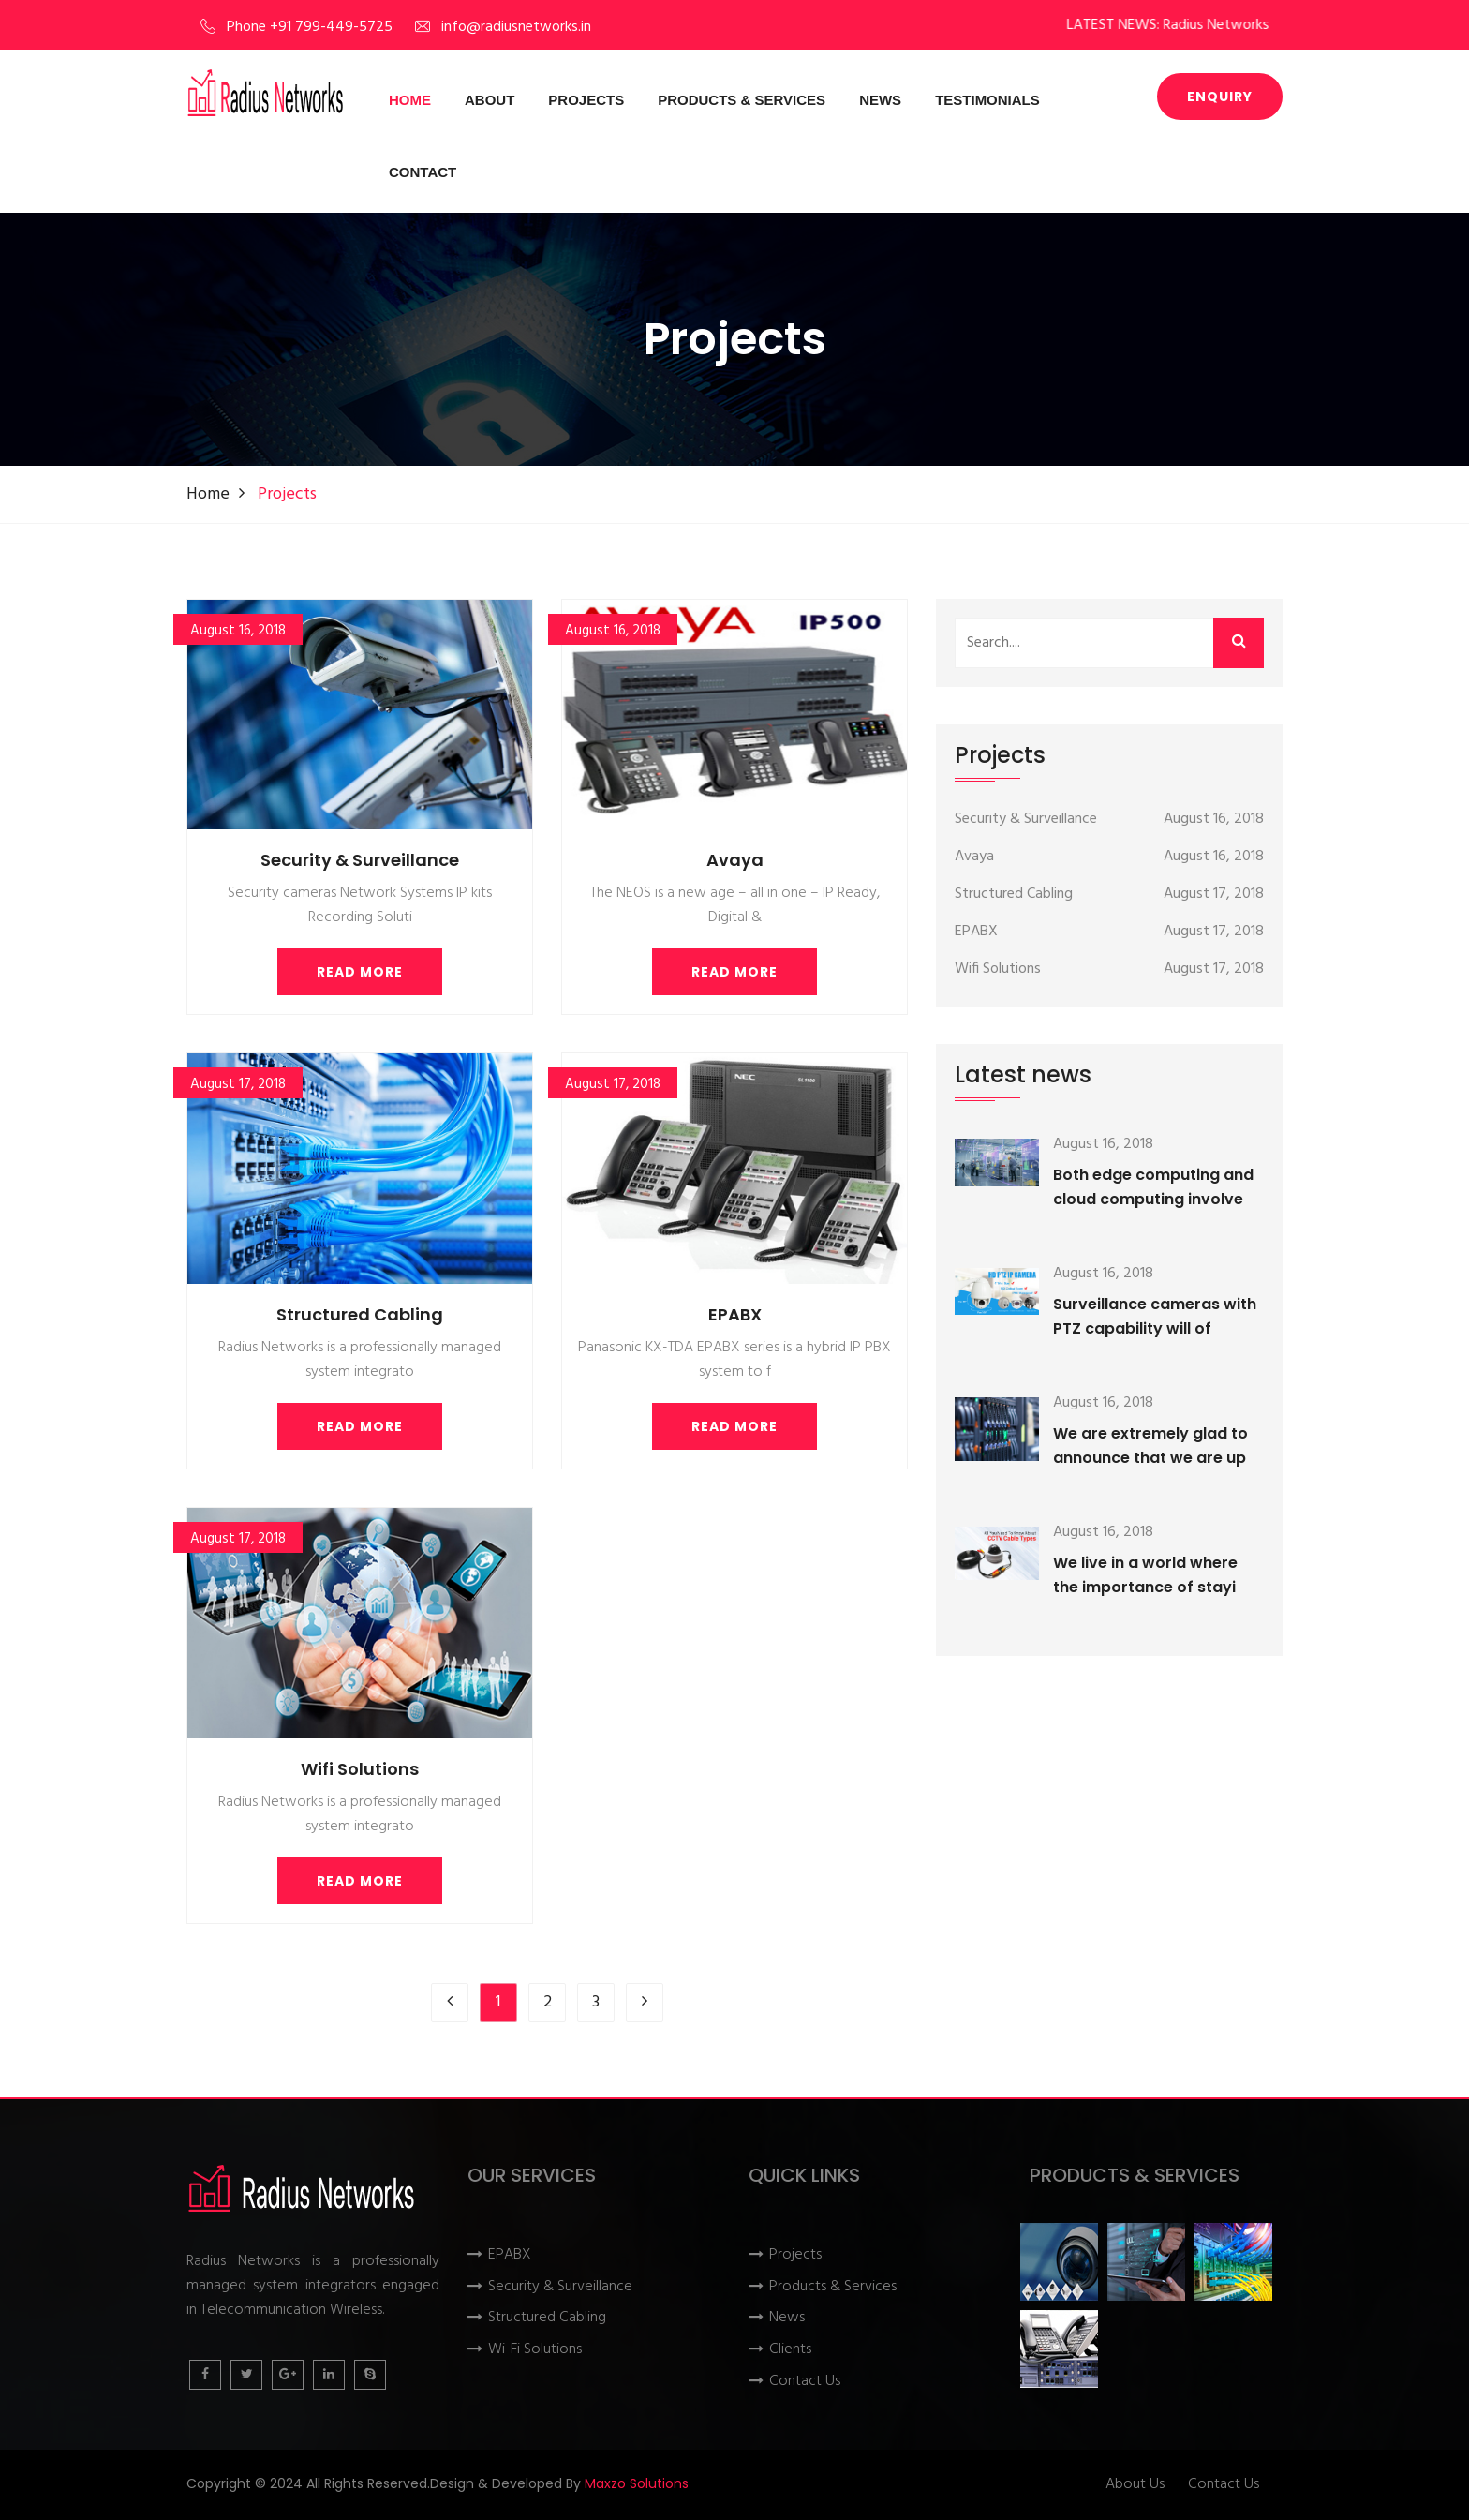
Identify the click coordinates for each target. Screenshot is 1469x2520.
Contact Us (804, 2382)
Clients (790, 2350)
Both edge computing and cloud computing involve (1153, 1187)
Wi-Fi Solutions (535, 2350)
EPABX (735, 1314)
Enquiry (1220, 96)
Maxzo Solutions (637, 2483)
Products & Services (741, 100)
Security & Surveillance (359, 860)
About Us (1135, 2485)
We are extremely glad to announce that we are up (1150, 1446)
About (489, 100)
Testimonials (987, 100)
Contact (422, 172)
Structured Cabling (359, 1314)
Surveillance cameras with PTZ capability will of (1154, 1316)
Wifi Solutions (360, 1769)
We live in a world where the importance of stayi (1145, 1575)
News (880, 100)
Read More (360, 971)
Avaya (735, 860)
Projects (586, 100)
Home (410, 100)
